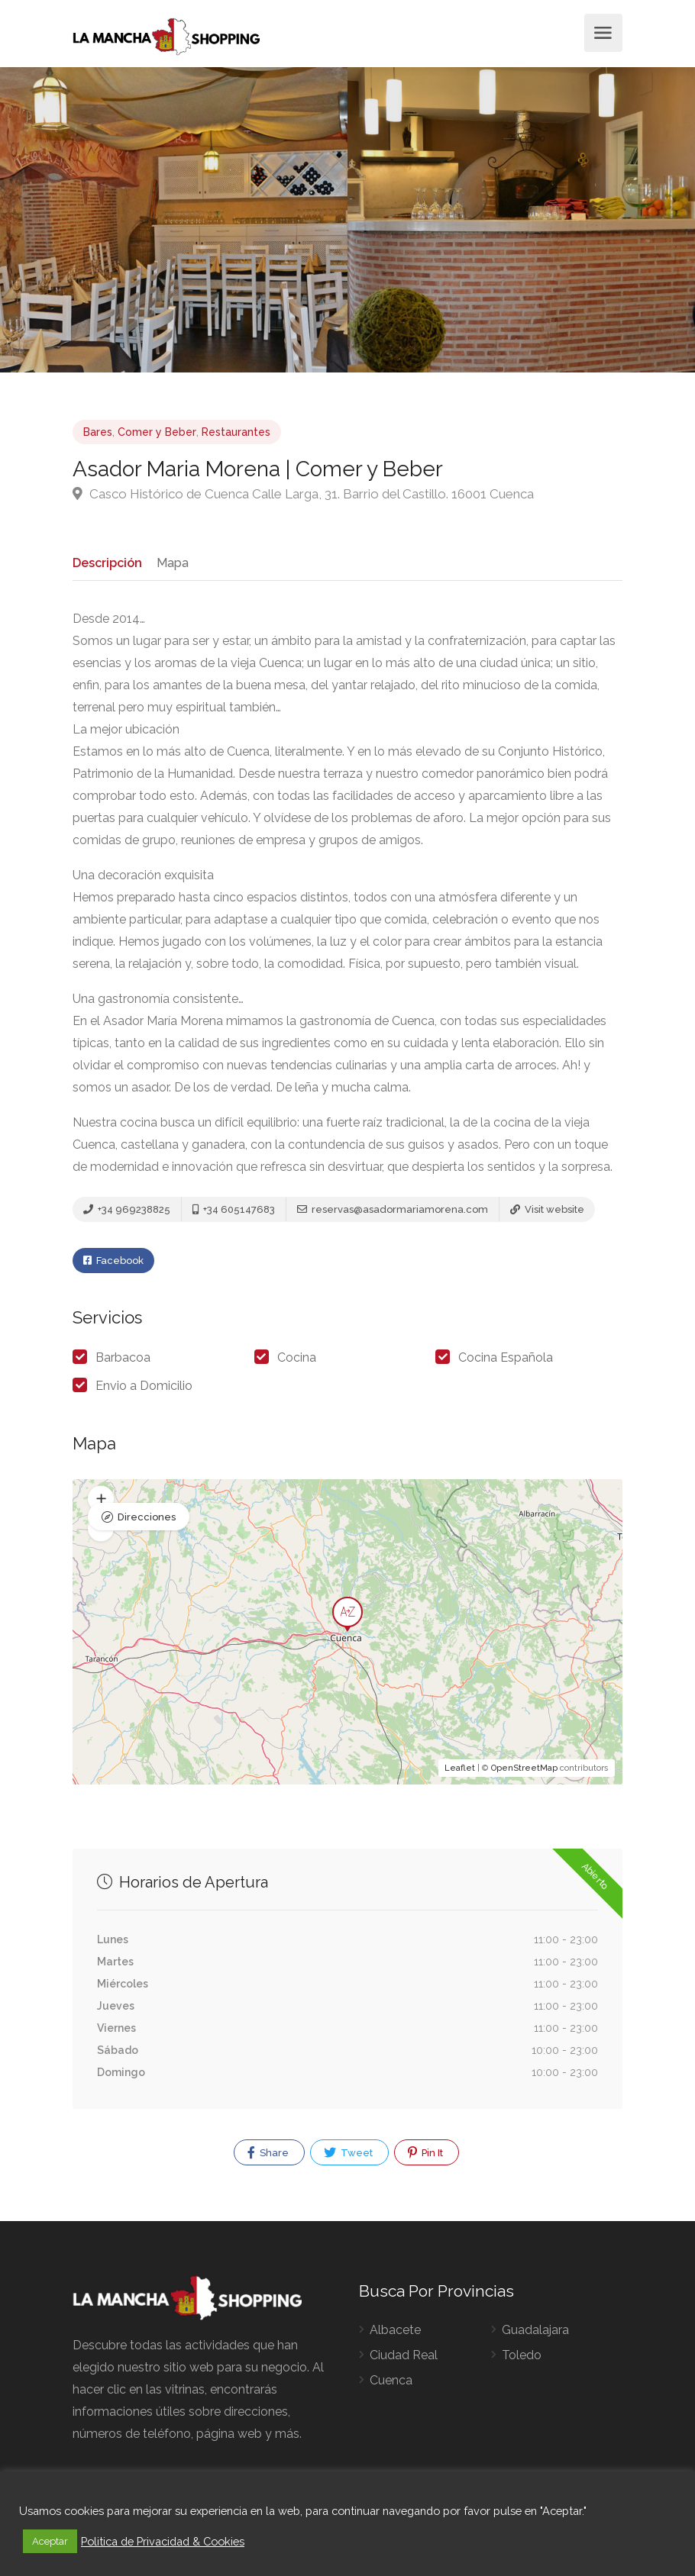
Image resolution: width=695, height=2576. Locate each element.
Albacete (395, 2334)
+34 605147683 (233, 1213)
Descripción (106, 562)
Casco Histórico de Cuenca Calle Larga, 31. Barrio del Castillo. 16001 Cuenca (303, 493)
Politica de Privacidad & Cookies (162, 2541)
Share (268, 2158)
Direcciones (147, 1514)
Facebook (113, 1266)
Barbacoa (122, 1363)
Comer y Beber (157, 432)
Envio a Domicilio (143, 1391)
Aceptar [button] (50, 2541)
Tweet (348, 2158)
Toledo (521, 2359)
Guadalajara (535, 2334)
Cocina (296, 1363)
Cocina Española (505, 1363)
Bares (97, 432)
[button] (101, 1534)
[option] (521, 219)
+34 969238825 (126, 1213)
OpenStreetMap (524, 1773)
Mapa (170, 562)
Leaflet (459, 1773)
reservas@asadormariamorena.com (392, 1213)
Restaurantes (236, 432)
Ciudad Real (404, 2359)
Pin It (425, 2158)
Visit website (547, 1213)
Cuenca (391, 2385)
